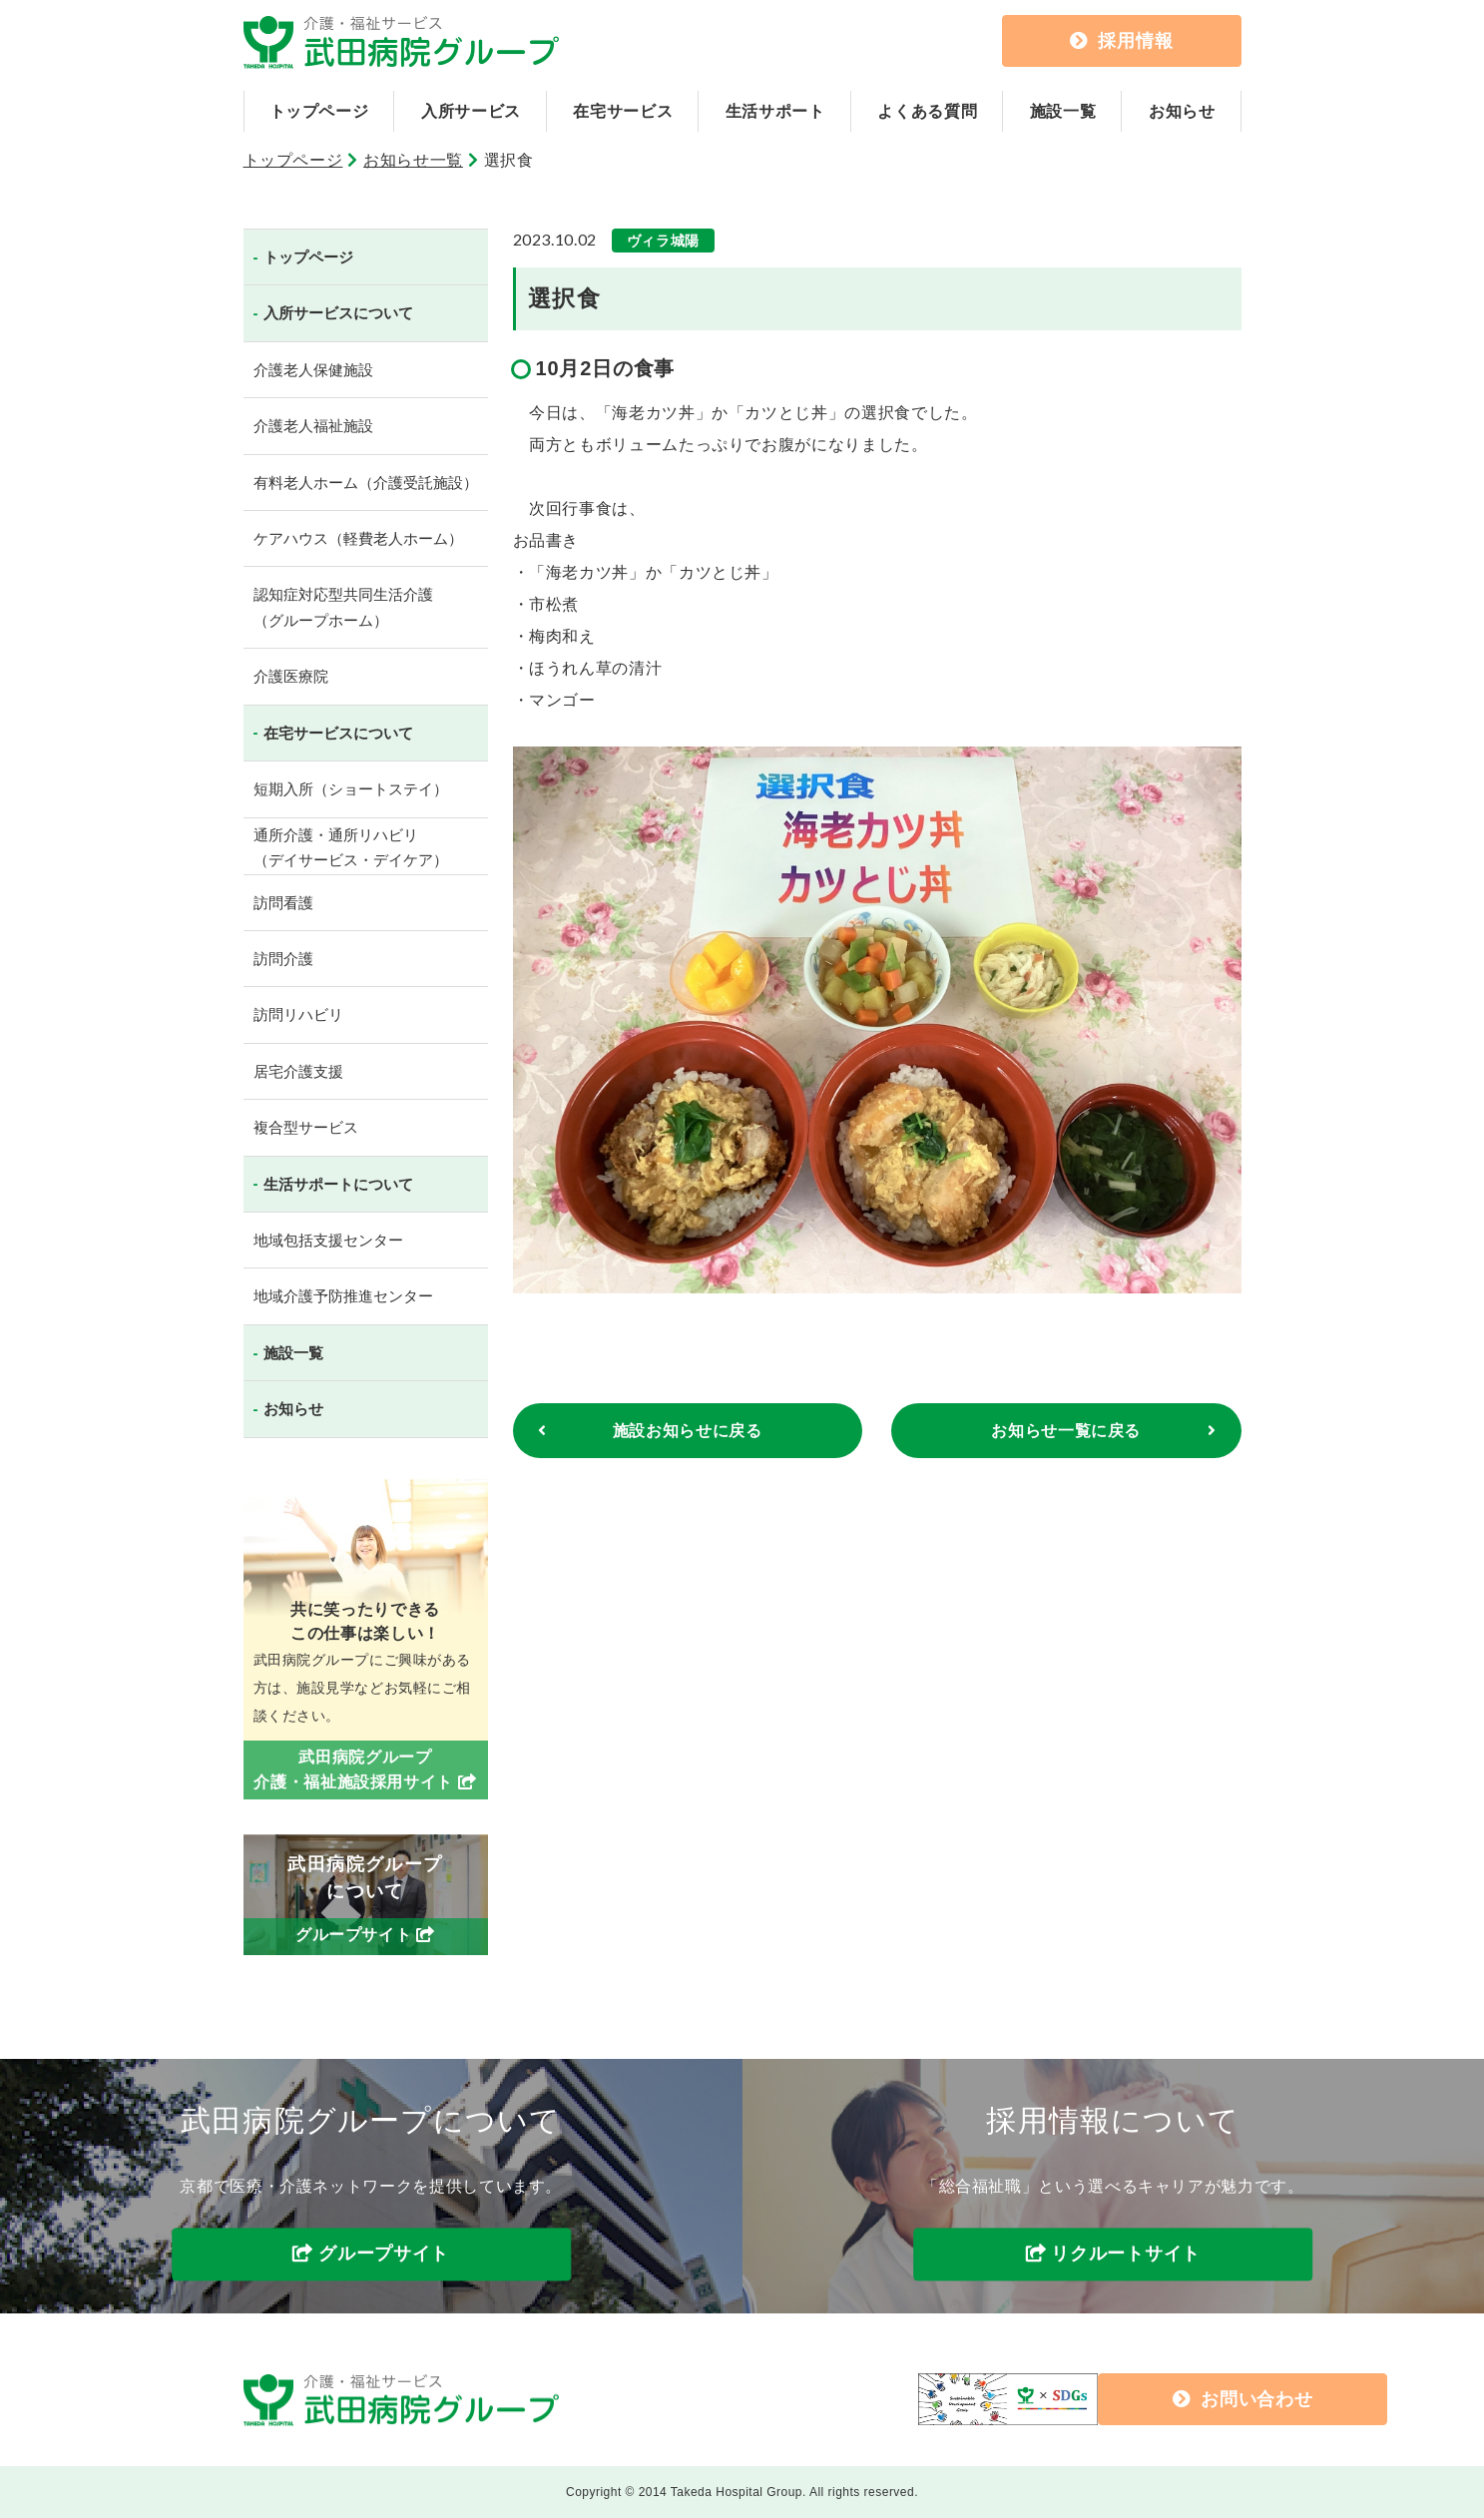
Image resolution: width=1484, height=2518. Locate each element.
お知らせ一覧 (413, 160)
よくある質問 (927, 111)
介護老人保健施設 (313, 369)
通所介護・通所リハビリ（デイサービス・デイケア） (350, 847)
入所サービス (471, 111)
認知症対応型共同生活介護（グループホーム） (343, 607)
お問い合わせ (1083, 2399)
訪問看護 (283, 902)
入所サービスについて (338, 312)
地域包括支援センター (328, 1240)
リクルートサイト (1126, 2255)
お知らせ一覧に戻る (1066, 1431)
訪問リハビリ (298, 1014)
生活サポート (775, 111)
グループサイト (383, 2255)
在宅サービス (623, 111)
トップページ (319, 111)
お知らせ (1182, 111)
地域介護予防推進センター (343, 1295)
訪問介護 (283, 958)
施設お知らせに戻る (687, 1431)
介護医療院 (290, 676)
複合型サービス (305, 1127)
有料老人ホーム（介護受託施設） (365, 482)
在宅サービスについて (338, 733)
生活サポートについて (338, 1184)
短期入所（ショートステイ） (350, 788)
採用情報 (1122, 41)
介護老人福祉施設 (313, 425)
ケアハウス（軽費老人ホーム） (358, 538)
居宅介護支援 (298, 1071)
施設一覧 (1063, 111)
